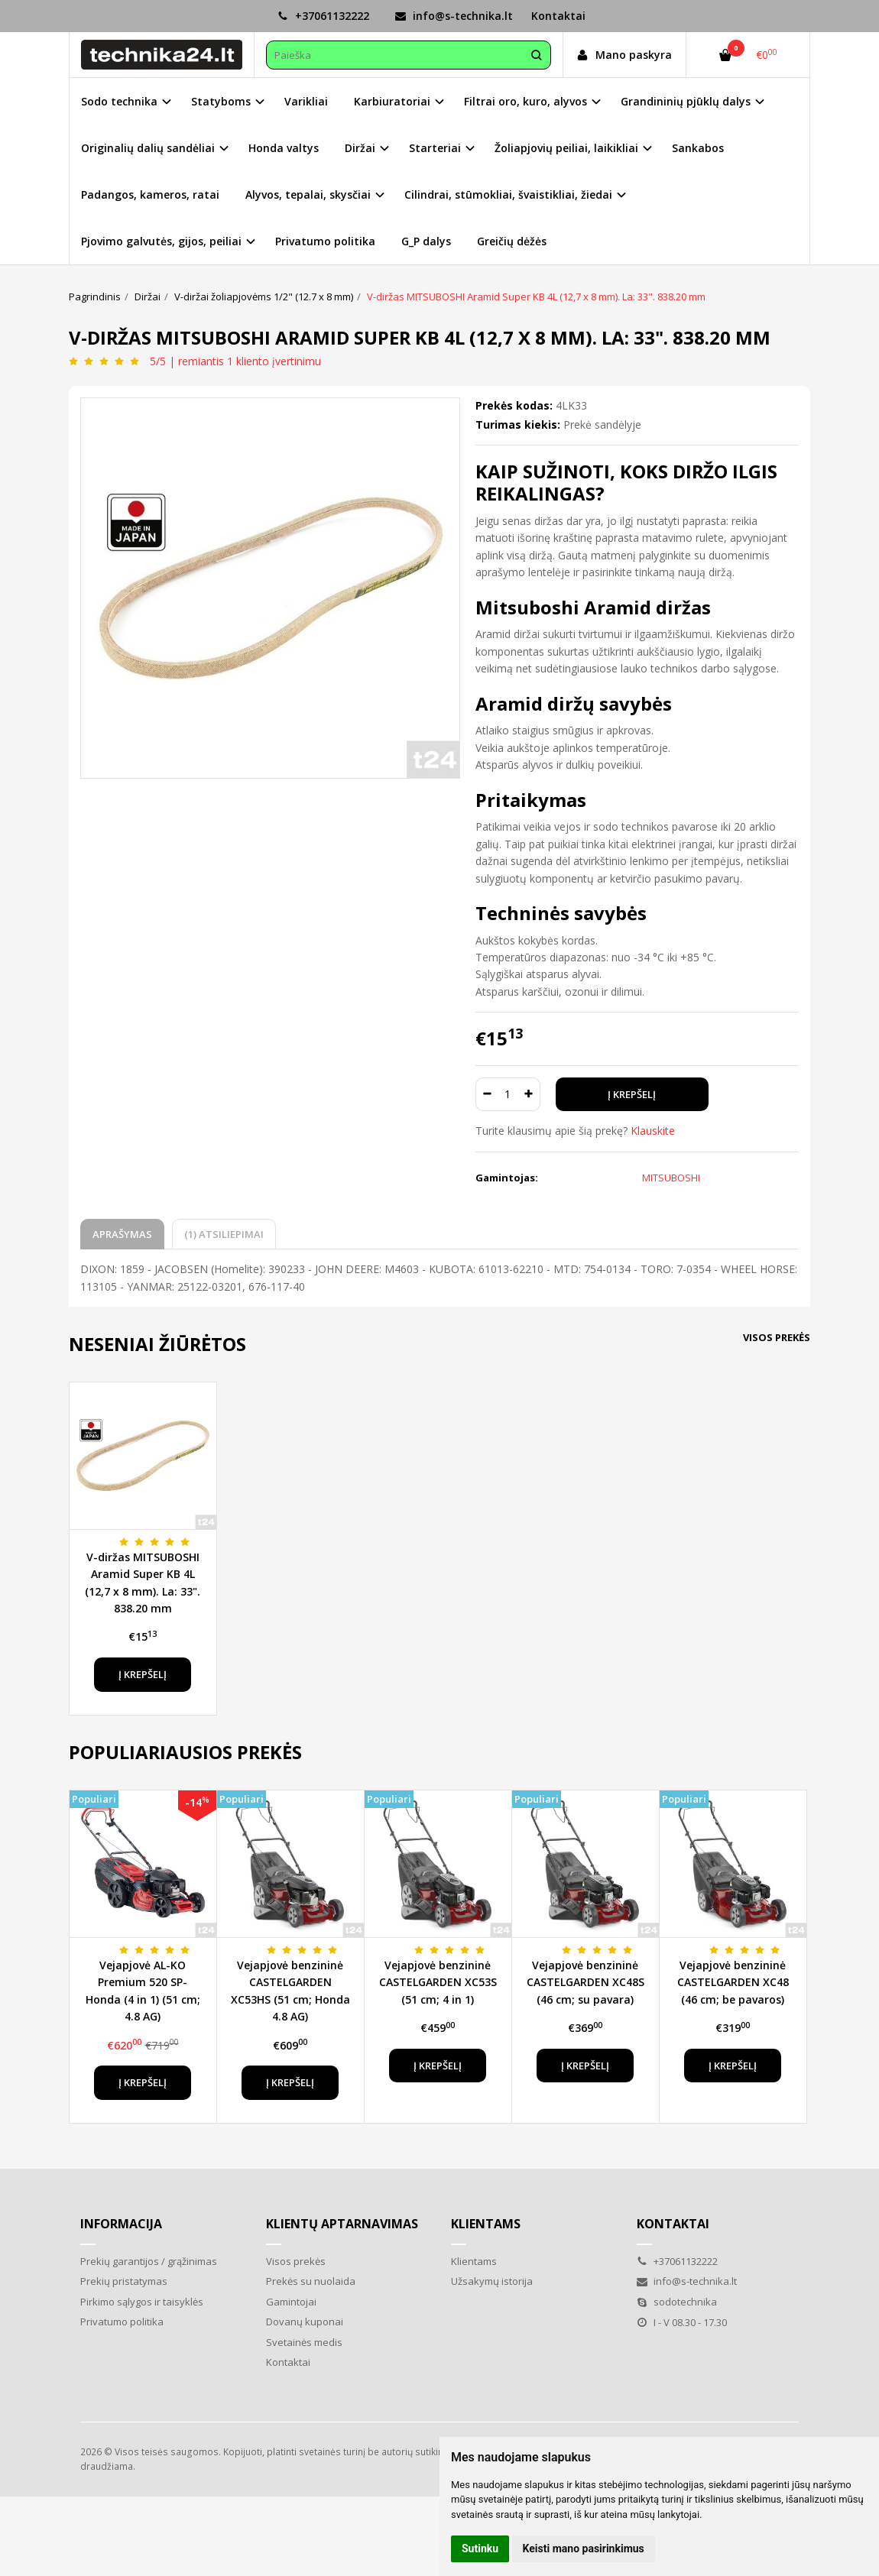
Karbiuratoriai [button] (392, 101)
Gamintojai (291, 2302)
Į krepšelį (142, 1674)
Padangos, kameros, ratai (150, 194)
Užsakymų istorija (492, 2281)
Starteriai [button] (435, 148)
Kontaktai (558, 15)
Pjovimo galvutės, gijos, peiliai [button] (161, 241)
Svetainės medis (304, 2342)
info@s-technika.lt (454, 15)
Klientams (486, 2223)
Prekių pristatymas (123, 2281)
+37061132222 (323, 15)
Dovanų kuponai (304, 2321)
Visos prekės (776, 1337)
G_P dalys (426, 241)
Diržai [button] (360, 148)
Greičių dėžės (512, 241)
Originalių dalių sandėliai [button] (148, 148)
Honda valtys (283, 148)
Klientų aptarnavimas (342, 2223)
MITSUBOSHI (671, 1177)
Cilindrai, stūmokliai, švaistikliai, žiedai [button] (508, 194)
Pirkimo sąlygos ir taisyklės (141, 2302)
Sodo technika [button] (119, 101)
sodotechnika (677, 2302)
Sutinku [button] (480, 2548)
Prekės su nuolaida (310, 2281)
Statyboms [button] (221, 101)
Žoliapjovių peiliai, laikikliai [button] (566, 148)
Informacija (121, 2223)
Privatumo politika (325, 241)
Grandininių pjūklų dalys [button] (686, 101)
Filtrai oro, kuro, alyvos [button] (525, 101)
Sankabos (698, 148)
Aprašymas (122, 1234)
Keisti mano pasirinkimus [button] (583, 2548)
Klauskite (653, 1130)
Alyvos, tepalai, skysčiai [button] (308, 194)
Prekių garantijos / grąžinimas (148, 2261)
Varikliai (306, 101)
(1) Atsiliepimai (224, 1234)
